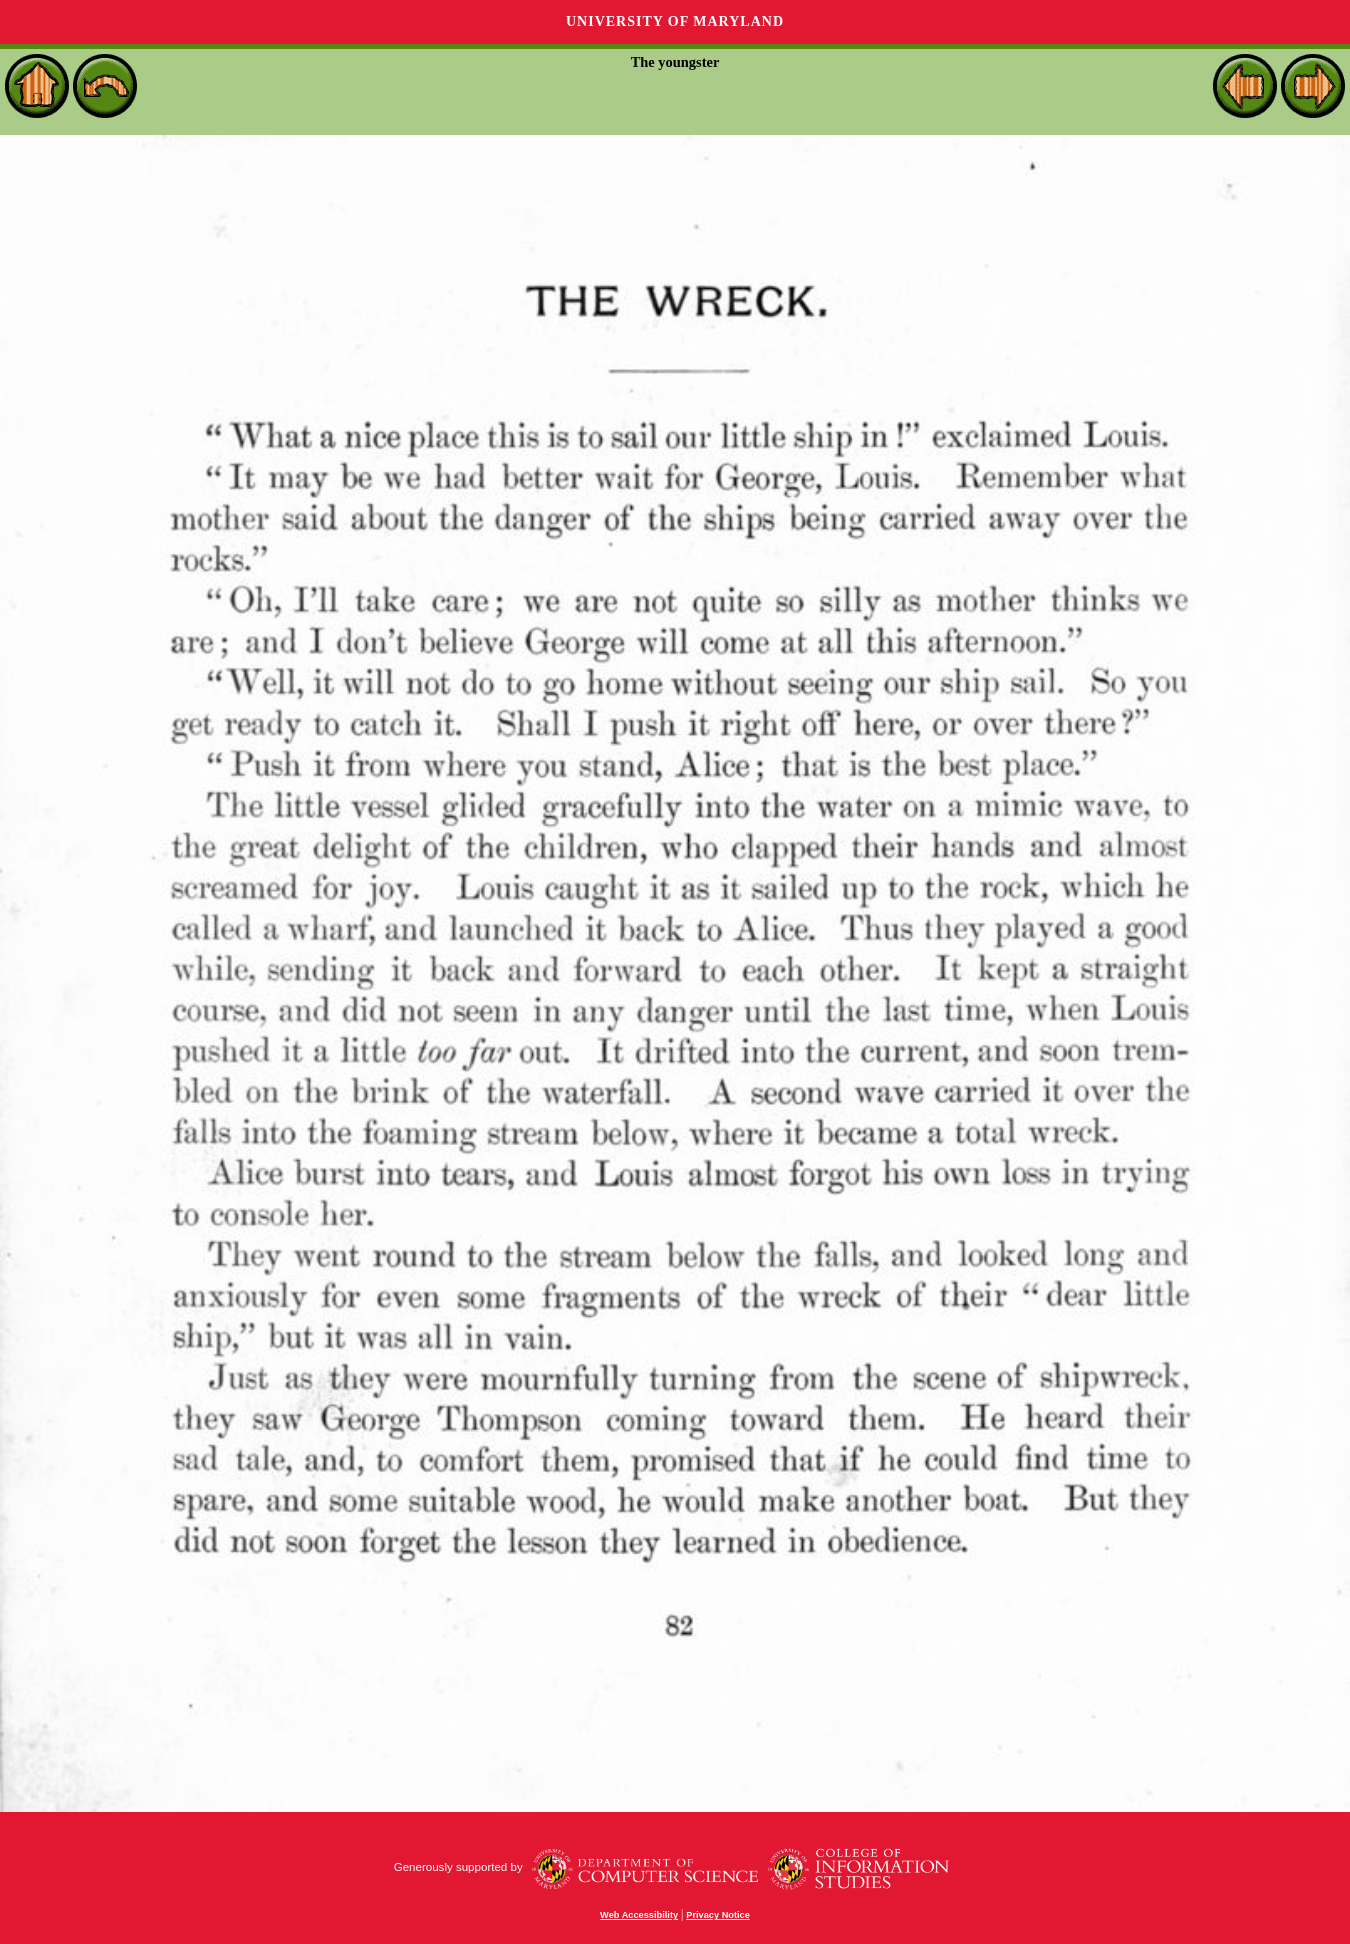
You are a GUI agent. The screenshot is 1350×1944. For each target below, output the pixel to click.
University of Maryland (675, 21)
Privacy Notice (718, 1915)
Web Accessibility (639, 1915)
